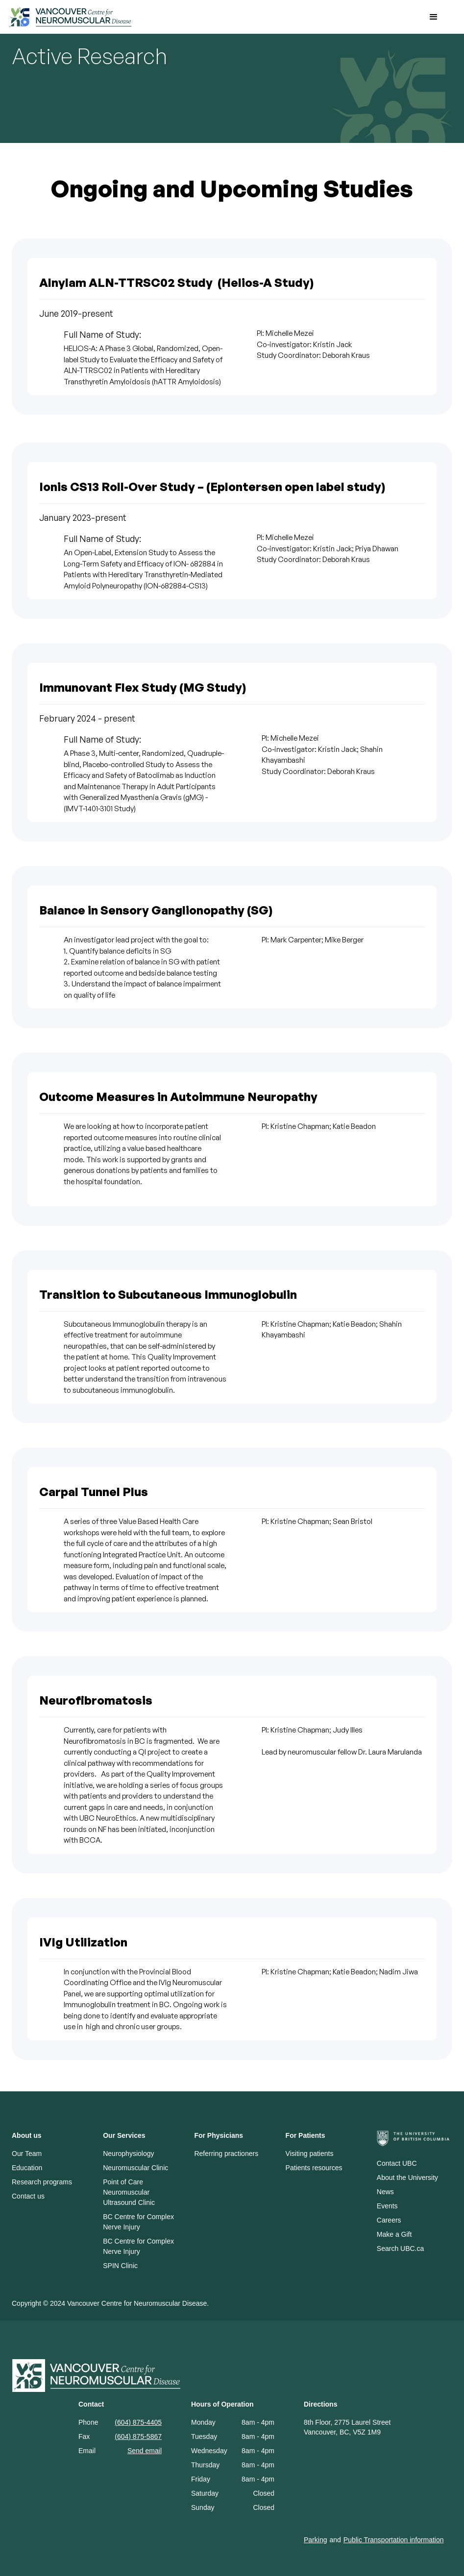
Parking (315, 2540)
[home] (210, 17)
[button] (434, 17)
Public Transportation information (393, 2540)
